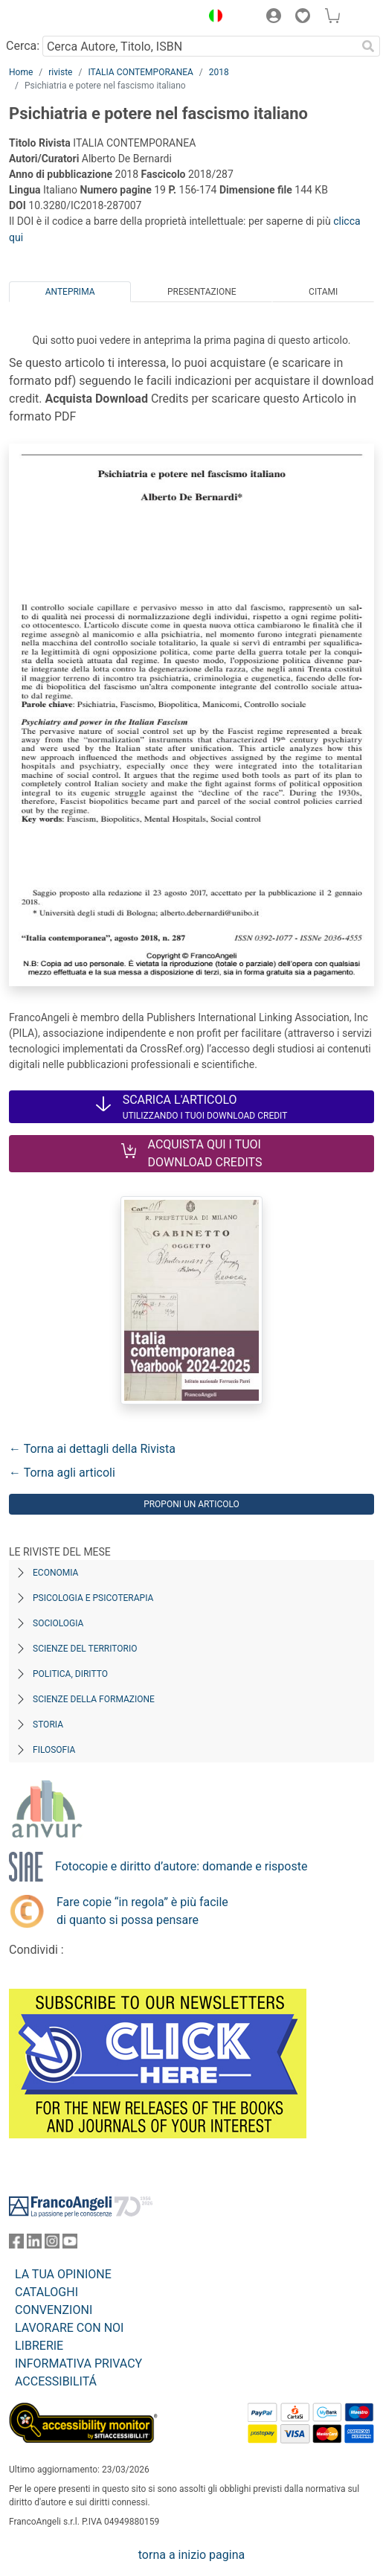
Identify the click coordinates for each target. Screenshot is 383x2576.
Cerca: (22, 46)
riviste (60, 72)
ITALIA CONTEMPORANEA (140, 72)
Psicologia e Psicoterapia (93, 1598)
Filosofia (54, 1750)
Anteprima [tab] (70, 292)
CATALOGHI (46, 2292)
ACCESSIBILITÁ (56, 2381)
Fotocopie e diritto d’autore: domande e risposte (181, 1866)
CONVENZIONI (53, 2310)
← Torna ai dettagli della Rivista (92, 1449)
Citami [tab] (323, 292)
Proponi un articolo (191, 1504)
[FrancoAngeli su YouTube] (69, 2244)
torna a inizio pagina (191, 2555)
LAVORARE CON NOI (69, 2328)
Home (21, 72)
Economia (55, 1572)
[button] (212, 17)
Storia (48, 1724)
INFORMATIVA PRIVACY (78, 2363)
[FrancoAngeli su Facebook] (16, 2244)
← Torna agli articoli (62, 1473)
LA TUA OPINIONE (63, 2274)
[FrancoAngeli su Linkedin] (34, 2244)
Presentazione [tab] (201, 292)
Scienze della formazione (94, 1699)
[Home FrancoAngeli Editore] (59, 18)
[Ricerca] (368, 46)
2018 (219, 72)
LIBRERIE (39, 2346)
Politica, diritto (70, 1674)
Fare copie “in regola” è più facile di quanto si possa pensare (142, 1911)
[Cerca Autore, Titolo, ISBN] (199, 46)
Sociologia (58, 1623)
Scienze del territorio (85, 1648)
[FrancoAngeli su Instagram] (52, 2244)
